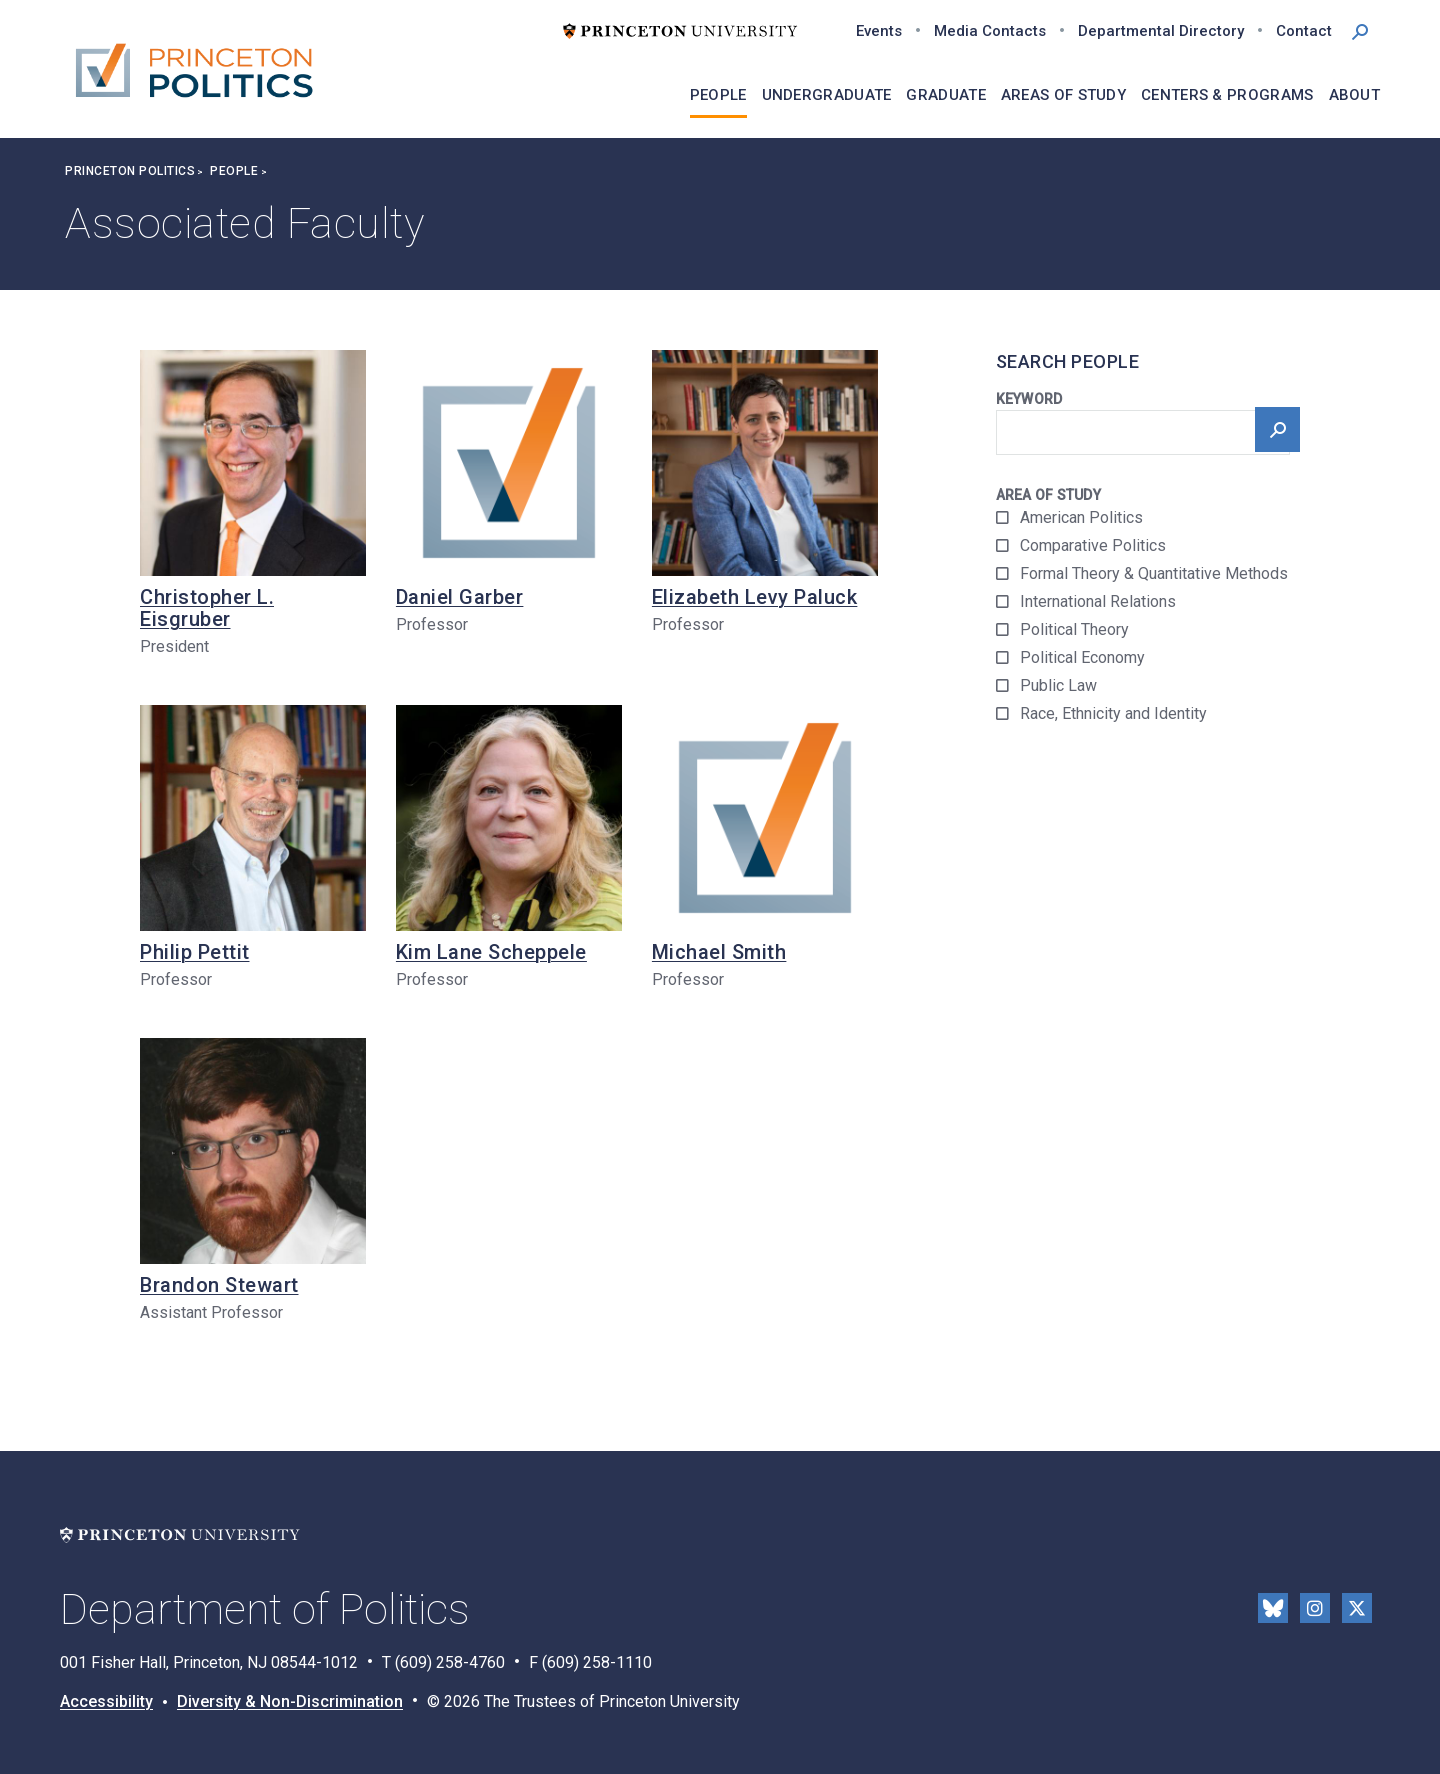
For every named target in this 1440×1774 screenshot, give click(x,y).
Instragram (1315, 1608)
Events (879, 31)
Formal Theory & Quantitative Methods (1154, 573)
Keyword (1029, 399)
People (234, 171)
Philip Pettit (195, 952)
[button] (1360, 30)
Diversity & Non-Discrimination (290, 1701)
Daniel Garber (460, 597)
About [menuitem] (1355, 95)
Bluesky (1273, 1608)
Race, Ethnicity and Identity (1113, 713)
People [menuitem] (718, 95)
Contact (1304, 31)
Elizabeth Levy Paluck (755, 597)
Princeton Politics (130, 171)
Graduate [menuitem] (945, 95)
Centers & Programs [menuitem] (1227, 95)
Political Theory (1074, 629)
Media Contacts (990, 31)
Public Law (1058, 685)
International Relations (1098, 601)
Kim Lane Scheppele (491, 952)
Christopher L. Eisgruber (207, 608)
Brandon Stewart (219, 1285)
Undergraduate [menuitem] (827, 95)
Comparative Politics (1093, 545)
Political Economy (1082, 657)
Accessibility (106, 1701)
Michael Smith (719, 952)
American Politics (1081, 517)
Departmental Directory (1161, 31)
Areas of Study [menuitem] (1063, 95)
